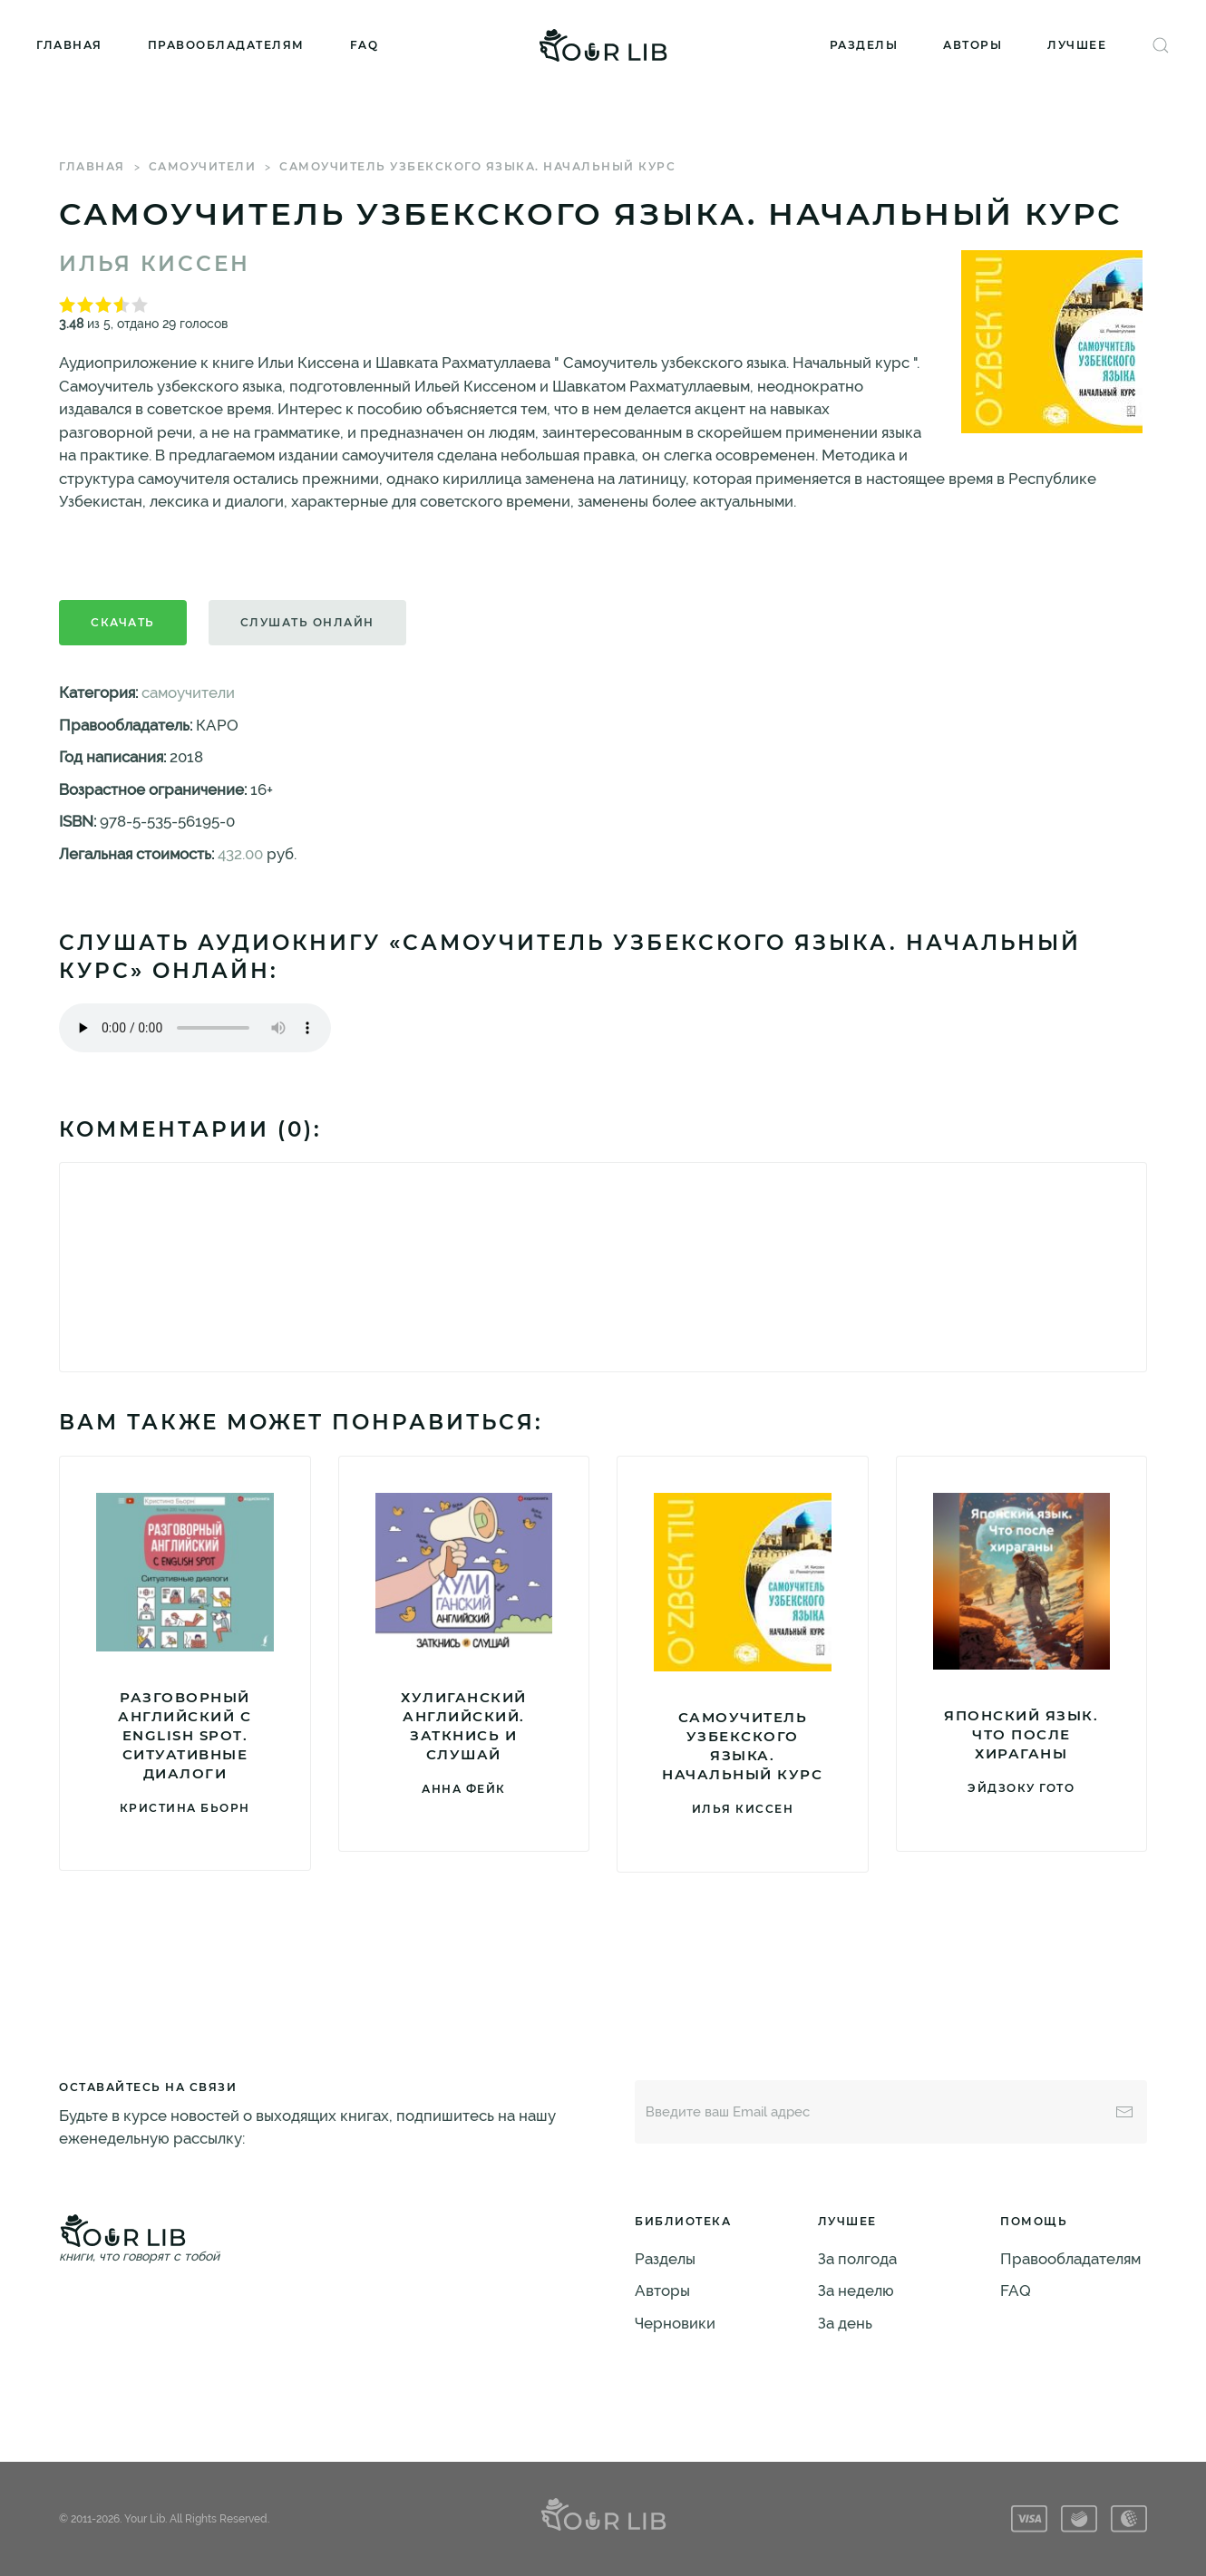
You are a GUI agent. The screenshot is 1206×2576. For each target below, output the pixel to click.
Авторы (972, 45)
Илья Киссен (154, 263)
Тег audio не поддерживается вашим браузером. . (195, 1027)
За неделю (856, 2290)
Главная (69, 45)
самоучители (203, 166)
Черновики (675, 2323)
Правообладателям (226, 45)
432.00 (240, 854)
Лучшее (1076, 45)
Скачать (123, 622)
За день (845, 2323)
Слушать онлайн (307, 622)
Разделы (864, 45)
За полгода (857, 2259)
